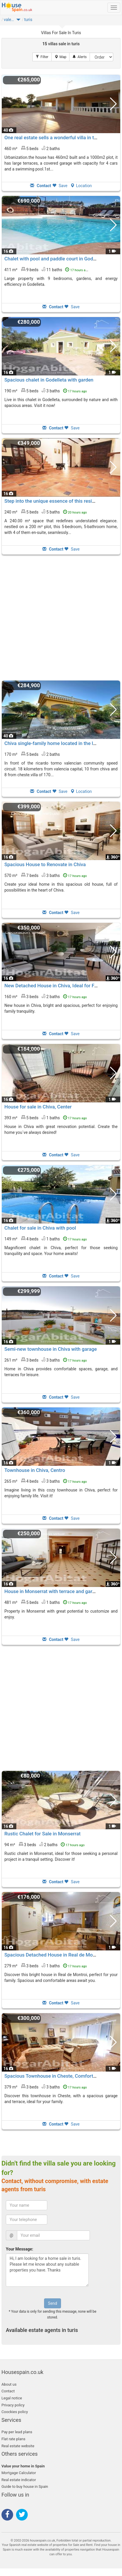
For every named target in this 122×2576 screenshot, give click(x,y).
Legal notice (11, 2398)
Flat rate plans (13, 2439)
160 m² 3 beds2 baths (45, 996)
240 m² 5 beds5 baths (45, 511)
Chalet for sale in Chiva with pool (40, 1228)
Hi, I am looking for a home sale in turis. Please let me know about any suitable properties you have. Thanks (47, 2270)
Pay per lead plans (16, 2432)
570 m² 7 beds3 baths (45, 875)
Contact (8, 2391)
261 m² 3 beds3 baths (45, 1359)
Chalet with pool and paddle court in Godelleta (54, 259)
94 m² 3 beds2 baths (44, 1844)
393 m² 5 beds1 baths (45, 1117)
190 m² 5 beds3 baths (45, 390)
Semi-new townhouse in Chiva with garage (50, 1349)
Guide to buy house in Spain (24, 2486)
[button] (18, 21)
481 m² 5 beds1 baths (45, 1602)
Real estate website (17, 2446)
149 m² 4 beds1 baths (45, 1238)
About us (9, 2384)
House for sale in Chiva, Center (38, 1107)
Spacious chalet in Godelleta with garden (48, 380)
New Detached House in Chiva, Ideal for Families (57, 985)
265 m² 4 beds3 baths (45, 1481)
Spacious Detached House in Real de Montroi (53, 1955)
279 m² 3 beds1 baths (45, 1965)
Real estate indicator (18, 2480)
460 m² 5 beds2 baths (32, 148)
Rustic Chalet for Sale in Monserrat (42, 1834)
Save (59, 185)
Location (81, 185)
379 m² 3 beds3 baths (45, 2086)
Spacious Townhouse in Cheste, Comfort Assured (58, 2076)
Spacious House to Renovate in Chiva (45, 864)
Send (52, 2303)
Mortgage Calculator (18, 2473)
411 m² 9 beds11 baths (46, 269)
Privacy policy (13, 2405)
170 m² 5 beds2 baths (32, 754)
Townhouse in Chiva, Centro (34, 1470)
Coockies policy (14, 2412)
